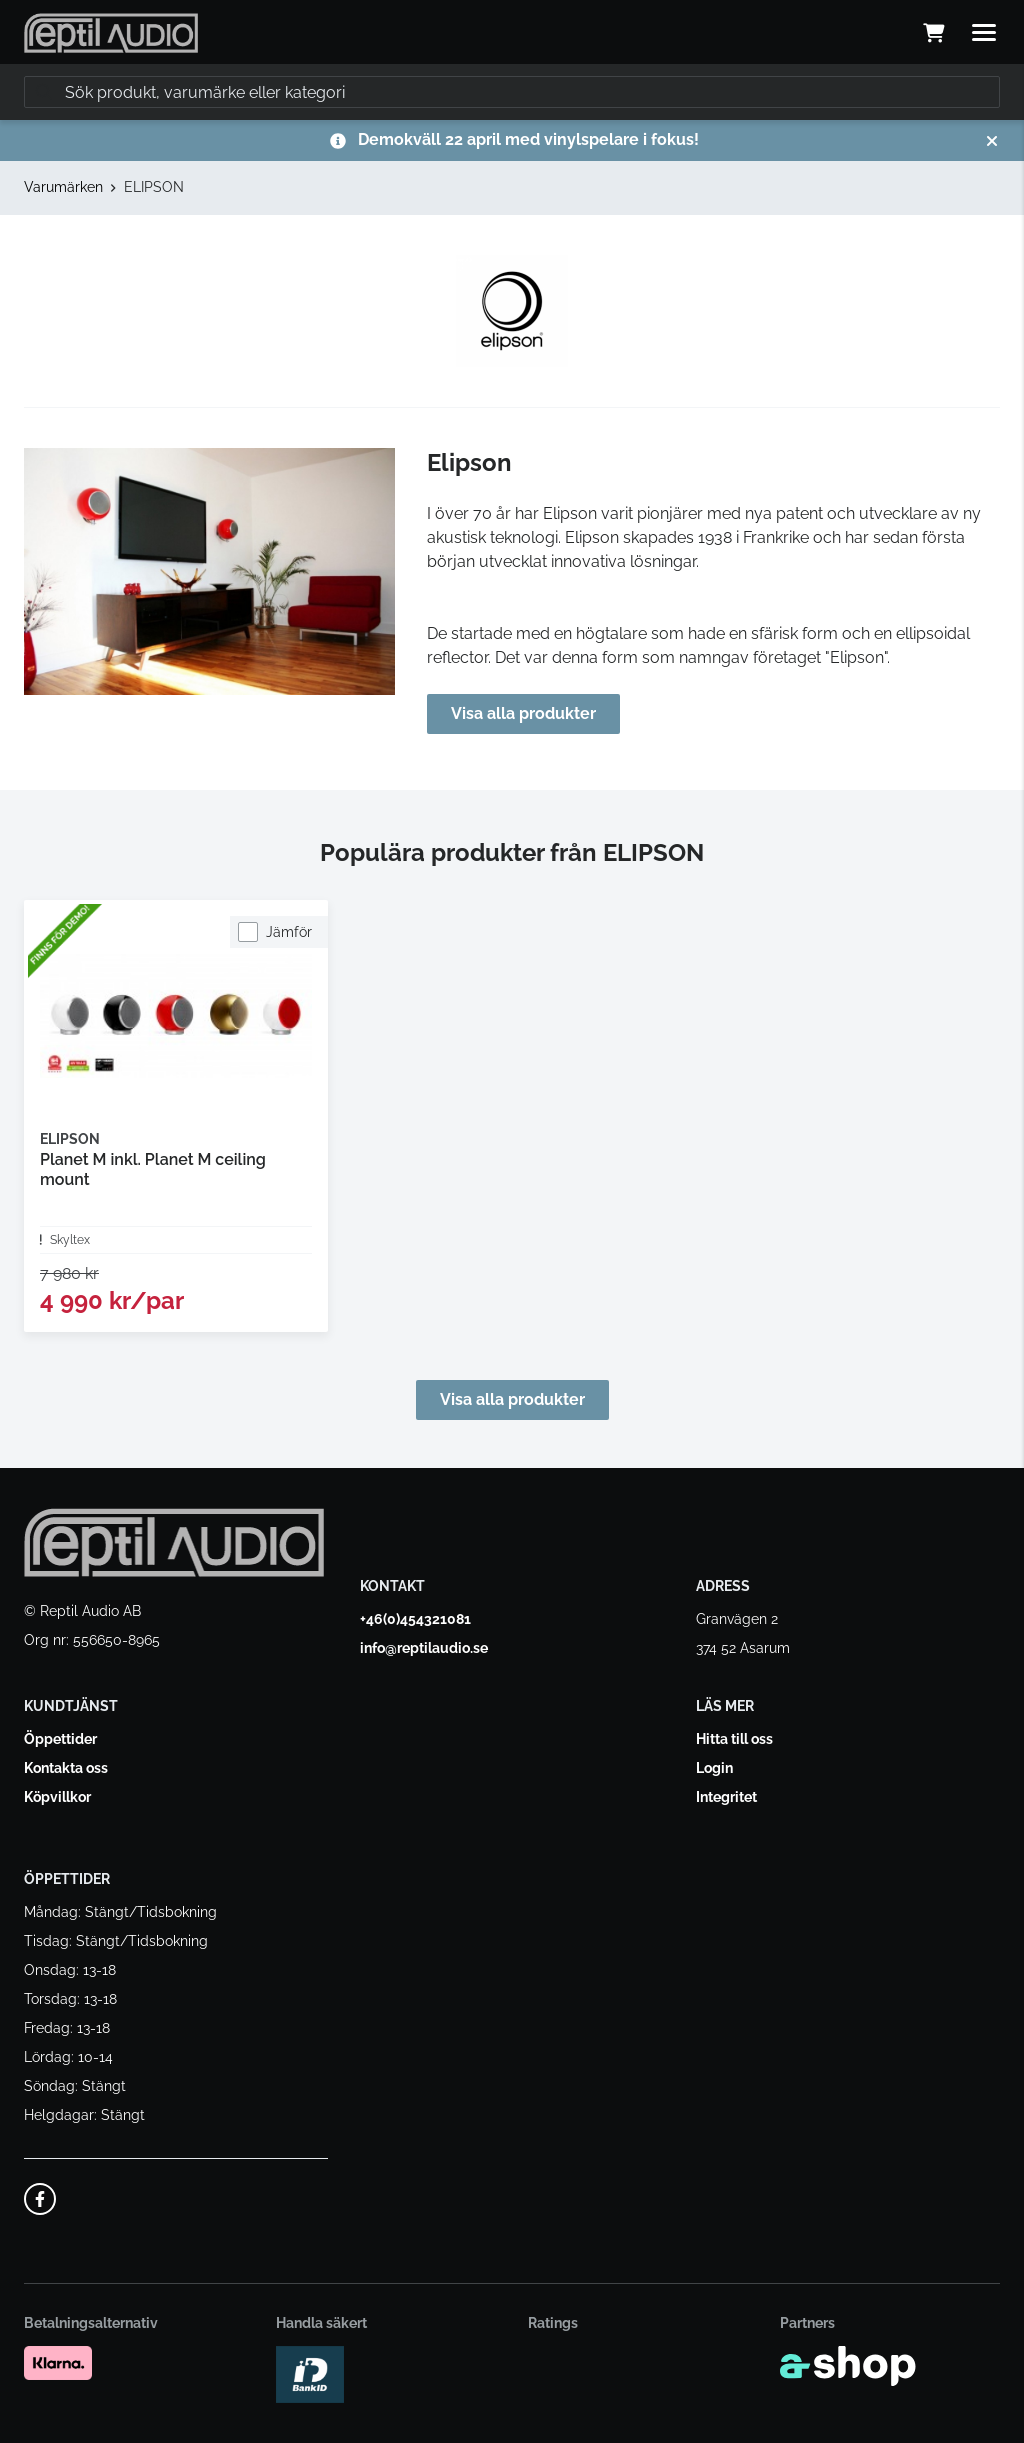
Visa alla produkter (523, 713)
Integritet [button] (726, 1797)
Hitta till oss (734, 1739)
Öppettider (60, 1739)
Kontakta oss (66, 1768)
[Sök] (512, 92)
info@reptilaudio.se (424, 1648)
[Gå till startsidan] (111, 33)
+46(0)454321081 (415, 1619)
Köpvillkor (57, 1797)
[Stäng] (992, 141)
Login (714, 1768)
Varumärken (63, 187)
